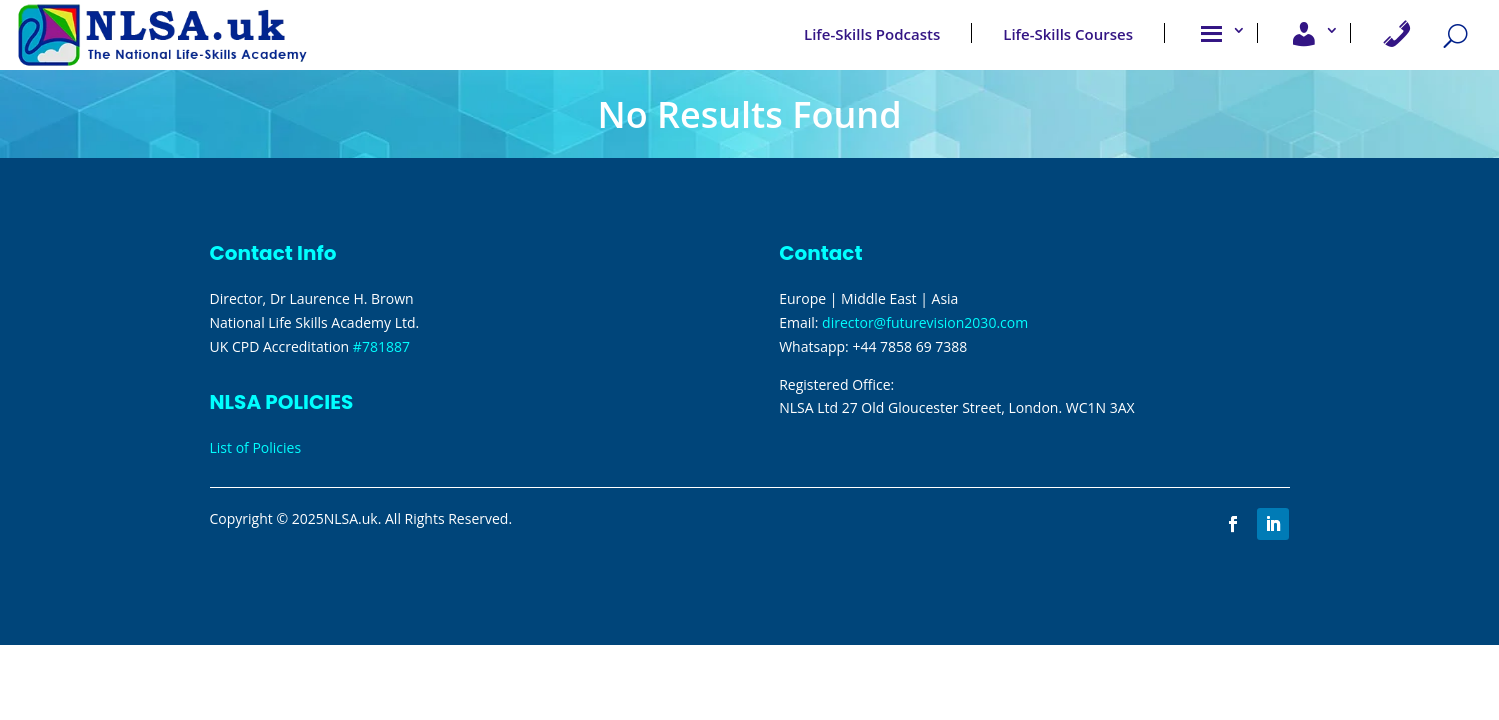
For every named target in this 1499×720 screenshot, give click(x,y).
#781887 (381, 346)
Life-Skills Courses (1068, 33)
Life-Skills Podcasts (872, 33)
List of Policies (256, 447)
